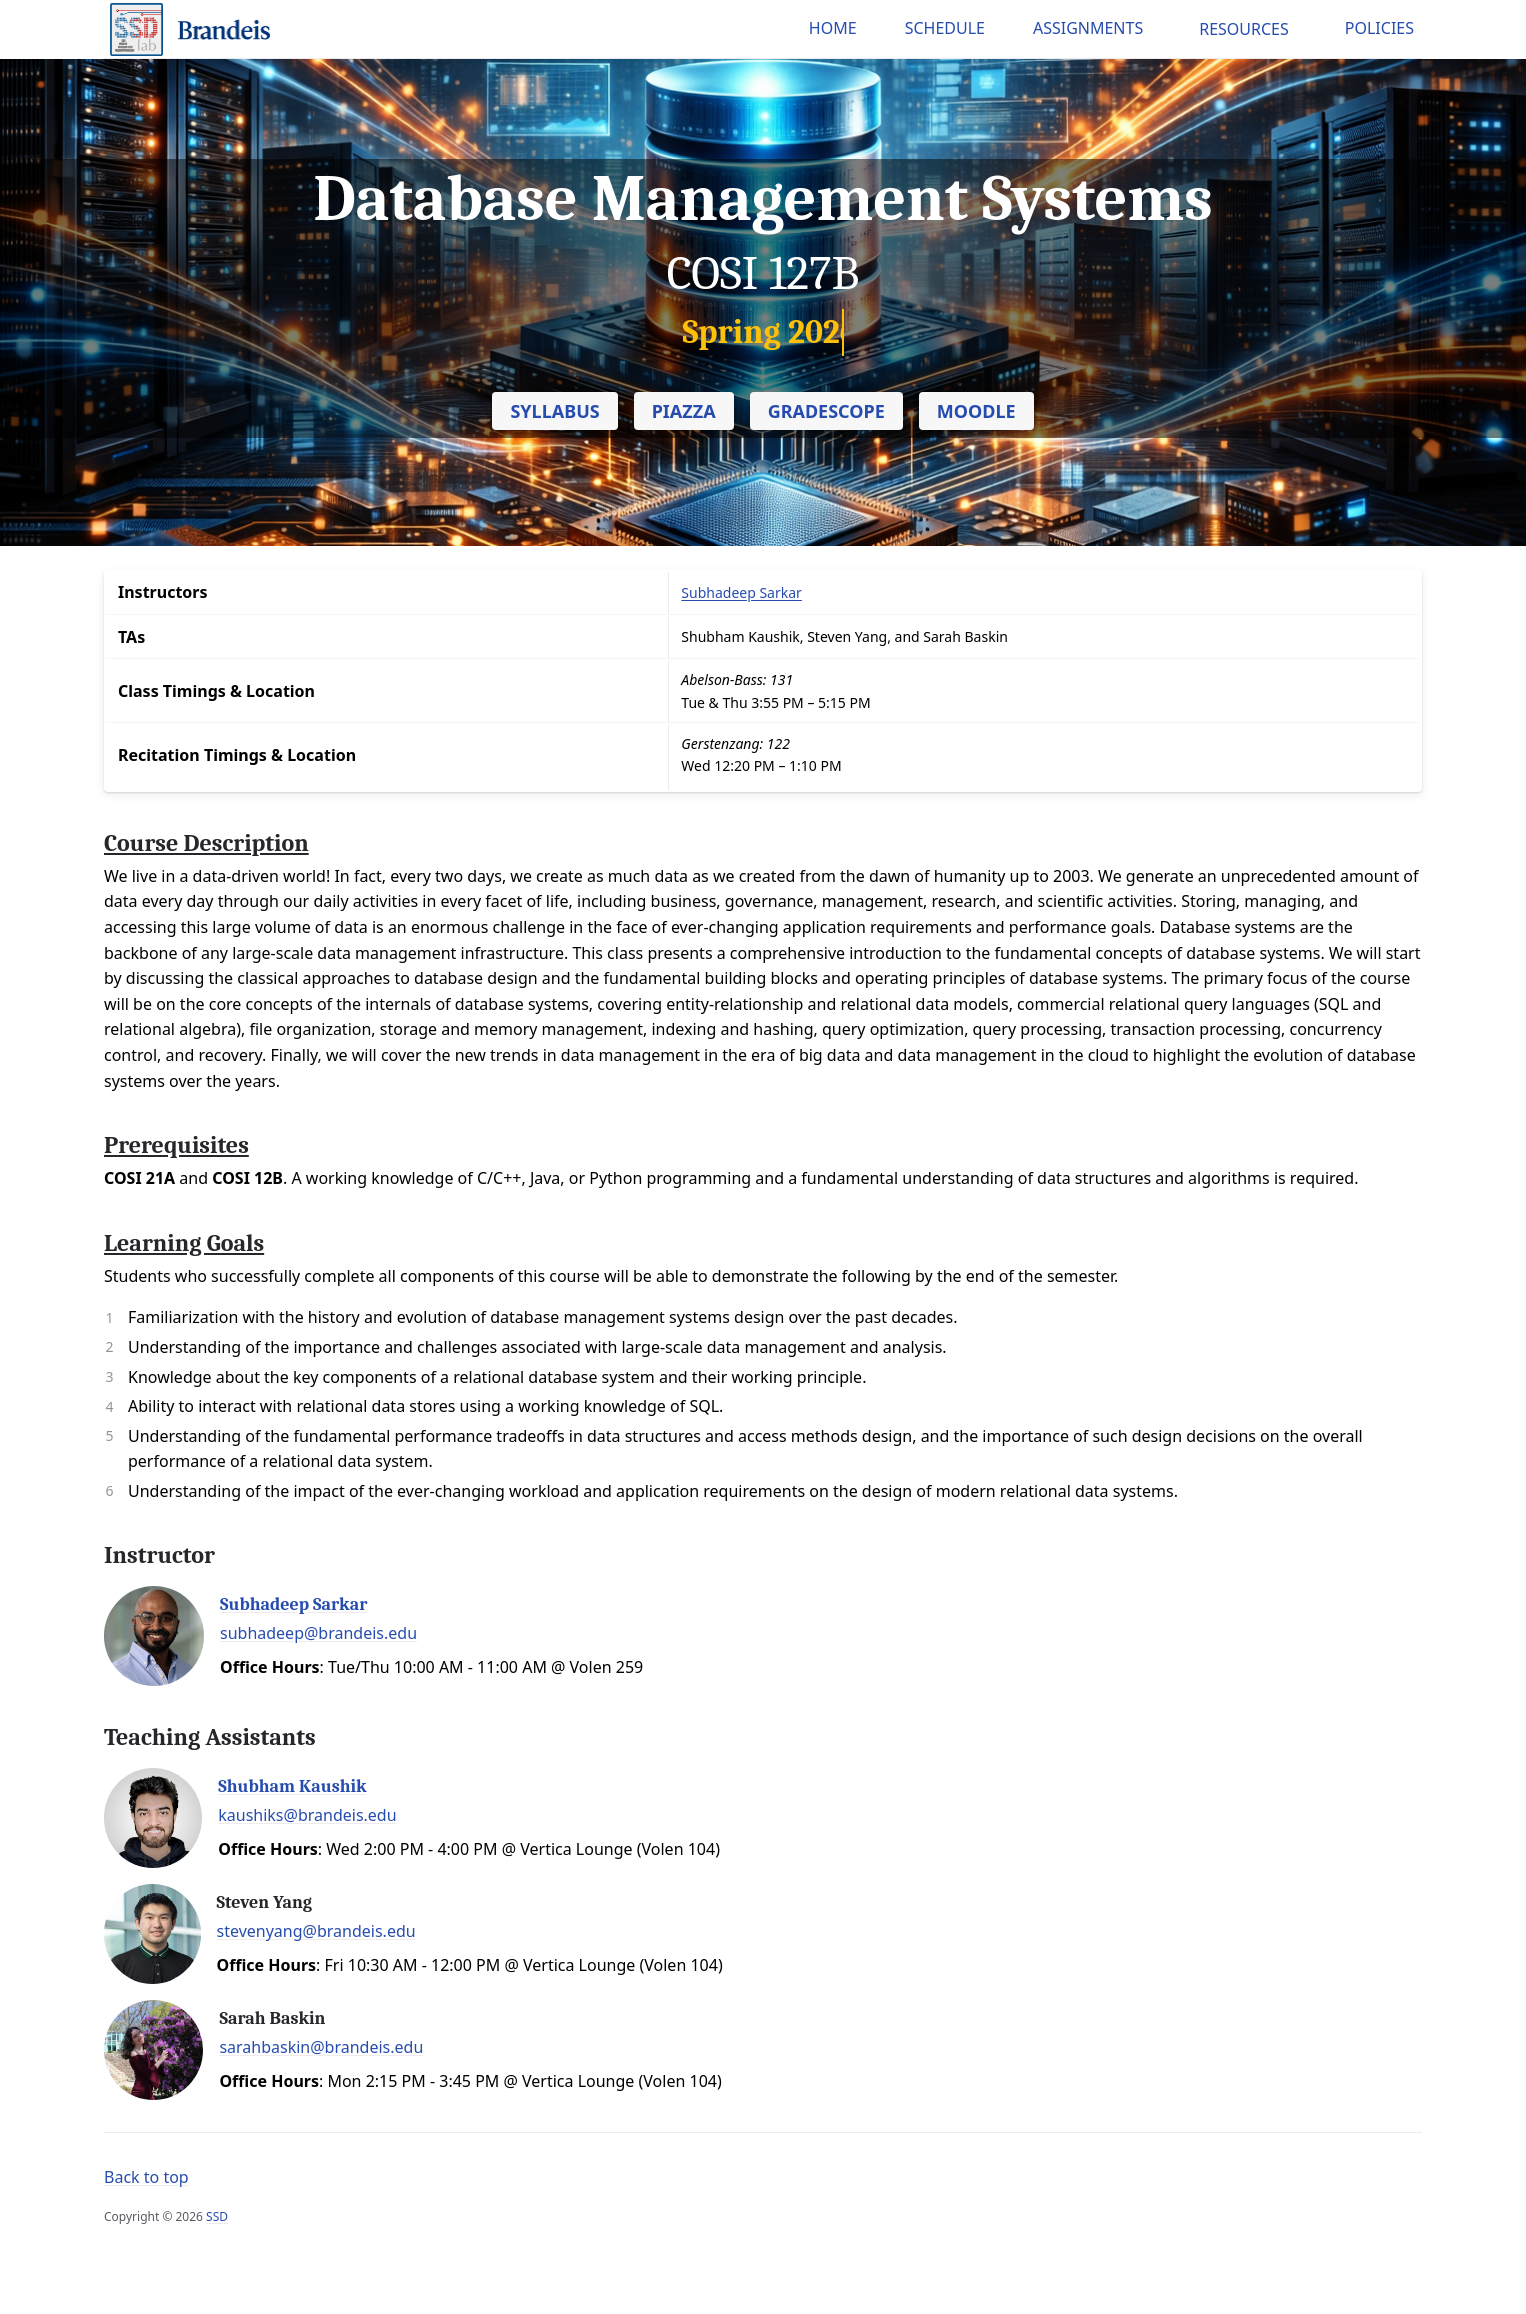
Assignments (1088, 28)
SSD (217, 2216)
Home (833, 28)
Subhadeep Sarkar (293, 1604)
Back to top (146, 2177)
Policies (1379, 28)
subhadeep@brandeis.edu (318, 1633)
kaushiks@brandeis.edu (307, 1815)
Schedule (945, 28)
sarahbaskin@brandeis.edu (321, 2047)
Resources (1244, 29)
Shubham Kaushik (292, 1786)
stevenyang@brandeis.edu (316, 1931)
